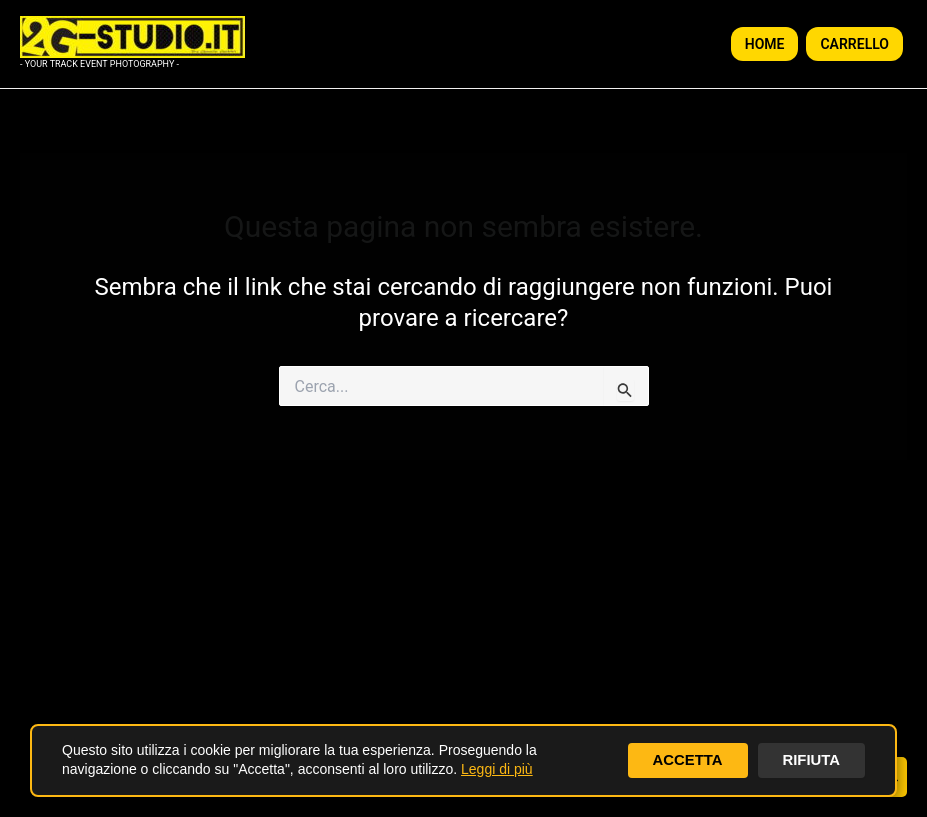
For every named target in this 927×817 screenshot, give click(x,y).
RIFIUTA (809, 759)
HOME (765, 44)
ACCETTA (680, 759)
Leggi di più (497, 769)
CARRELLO (854, 44)
